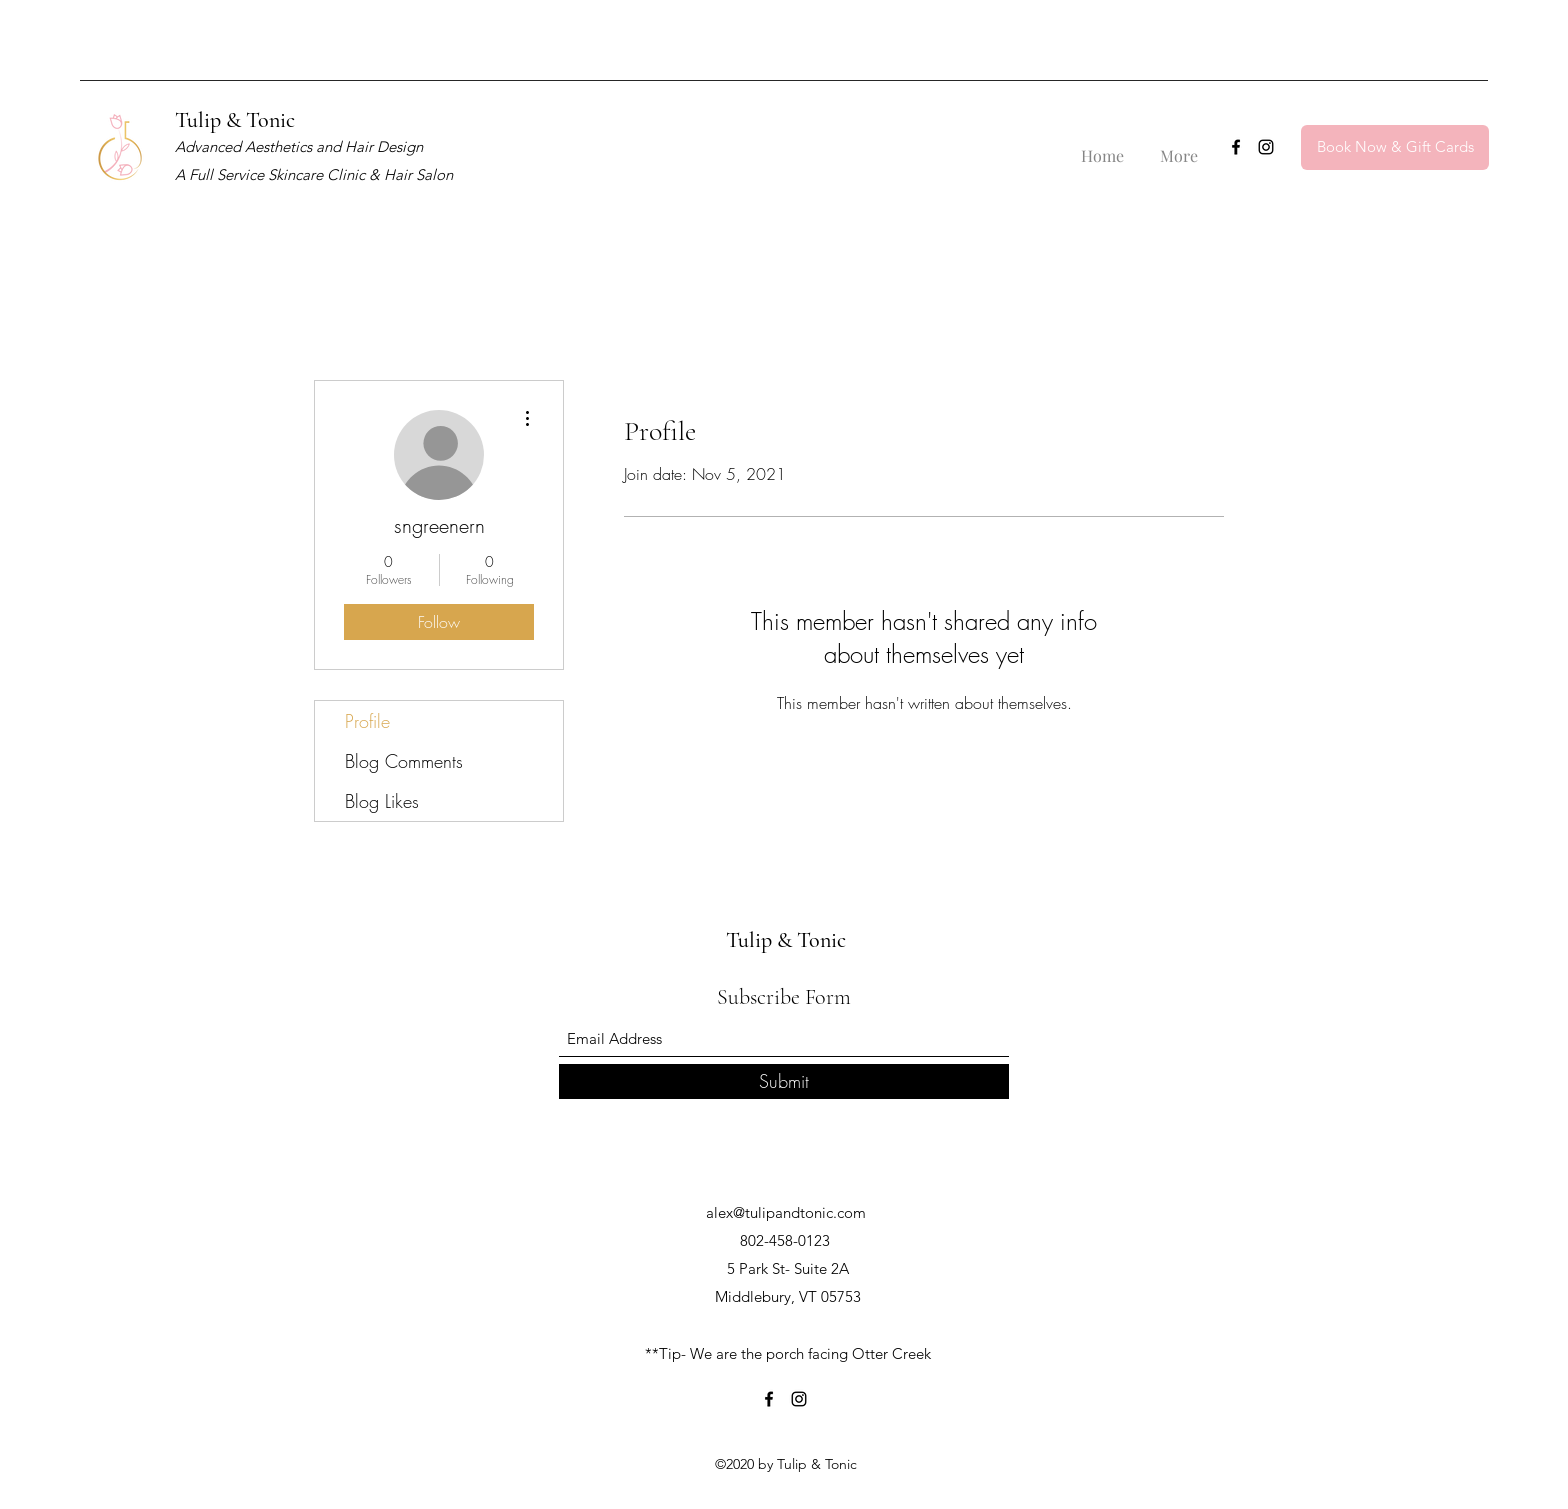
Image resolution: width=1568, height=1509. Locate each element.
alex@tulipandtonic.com (786, 1212)
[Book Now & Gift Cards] (1395, 147)
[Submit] (784, 1081)
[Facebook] (1236, 147)
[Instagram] (1266, 147)
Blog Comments (404, 761)
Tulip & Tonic (235, 120)
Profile (367, 721)
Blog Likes (382, 801)
